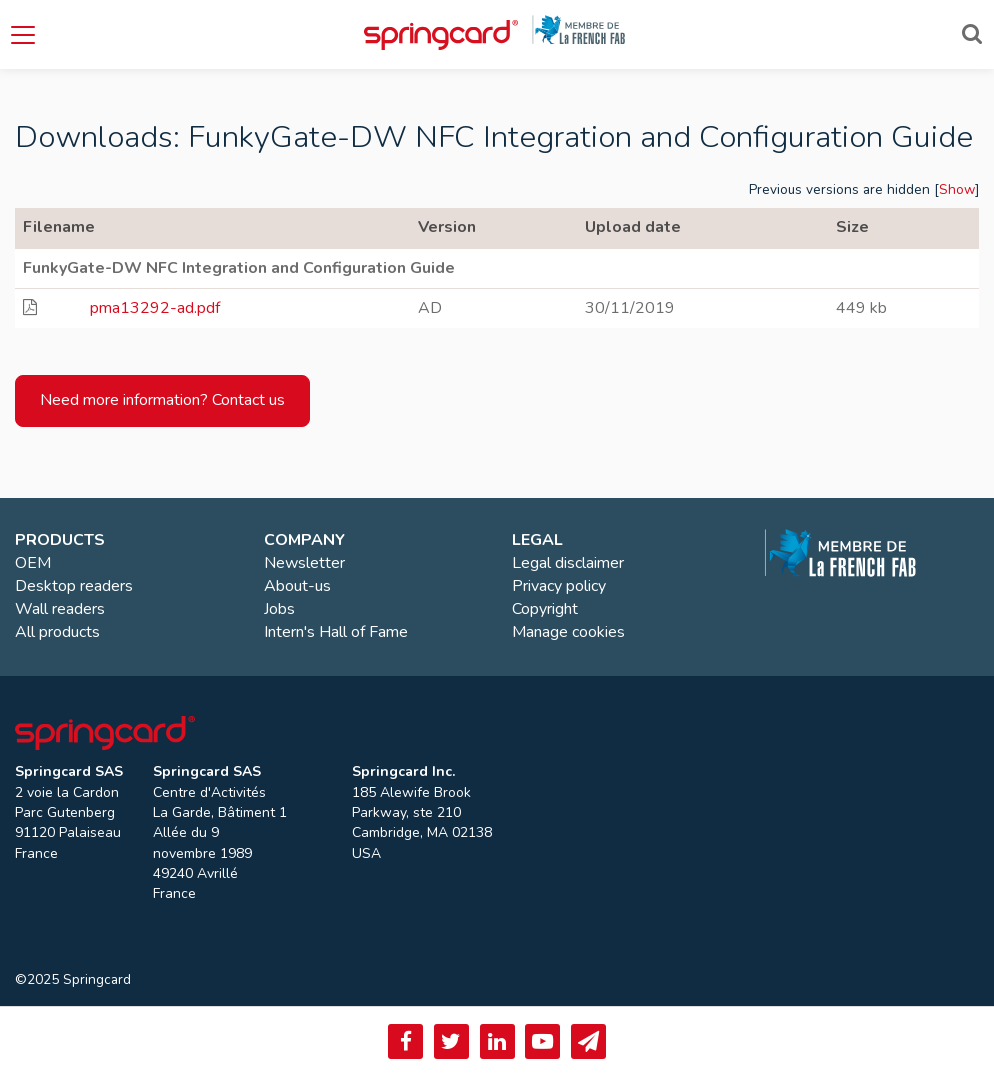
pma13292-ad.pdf (155, 308)
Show (957, 189)
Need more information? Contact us (162, 400)
